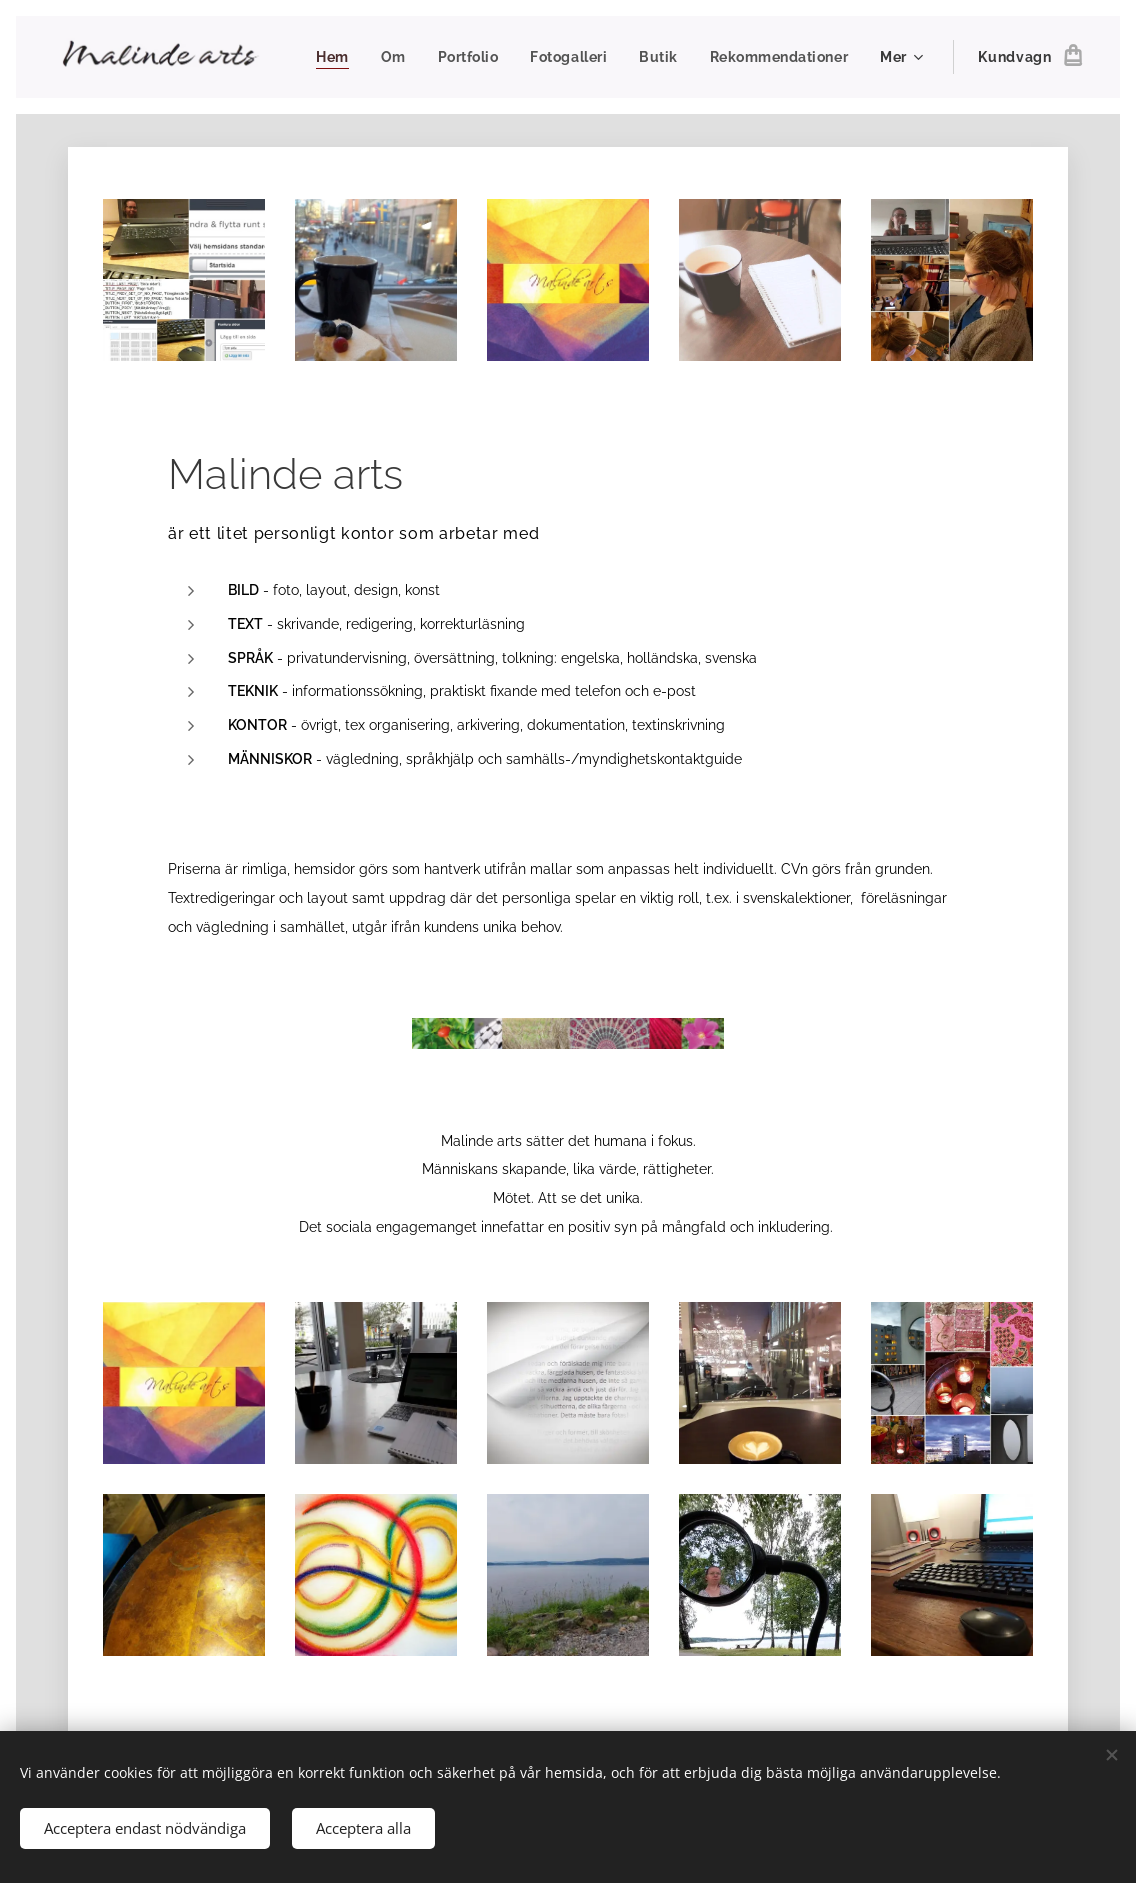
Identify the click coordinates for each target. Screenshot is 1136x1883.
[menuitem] (495, 57)
